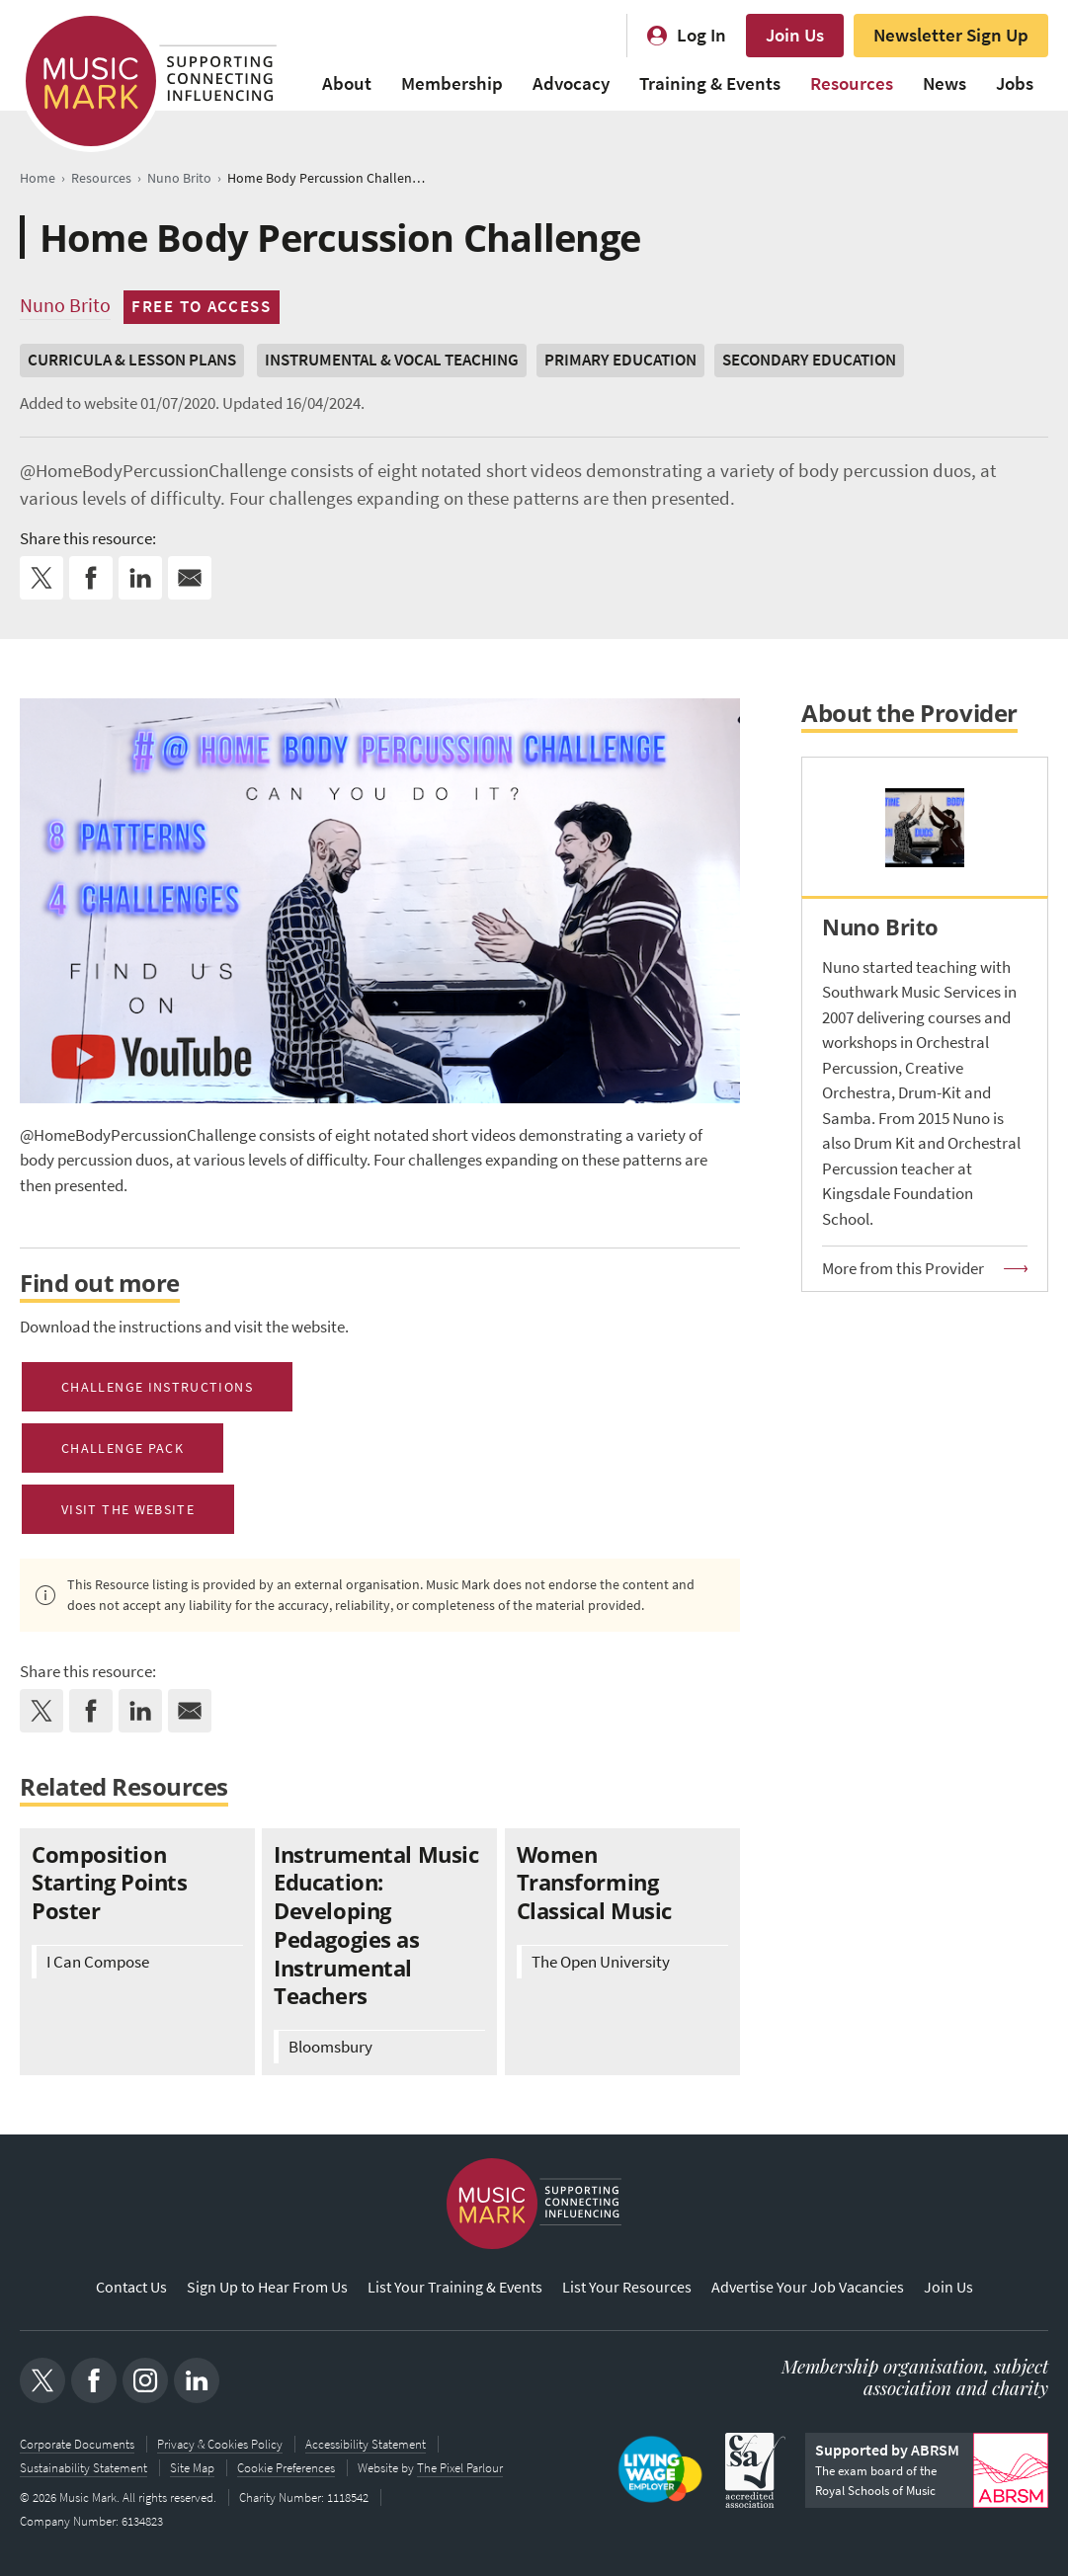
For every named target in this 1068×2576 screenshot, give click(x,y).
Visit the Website (128, 1509)
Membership (452, 83)
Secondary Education (809, 360)
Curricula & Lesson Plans (132, 360)
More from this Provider (903, 1268)
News (944, 83)
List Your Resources (627, 2287)
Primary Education (620, 360)
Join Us (795, 35)
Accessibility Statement (365, 2444)
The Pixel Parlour (460, 2467)
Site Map (192, 2467)
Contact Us (131, 2287)
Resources (851, 83)
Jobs (1014, 83)
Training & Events (709, 83)
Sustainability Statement (83, 2467)
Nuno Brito (65, 305)
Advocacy (571, 83)
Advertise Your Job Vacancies (807, 2287)
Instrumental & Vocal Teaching (392, 360)
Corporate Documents (77, 2444)
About (346, 83)
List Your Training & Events (455, 2287)
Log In (701, 35)
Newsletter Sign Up (950, 35)
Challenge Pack (122, 1448)
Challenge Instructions (157, 1387)
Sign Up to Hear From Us (267, 2287)
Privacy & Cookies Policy (220, 2444)
